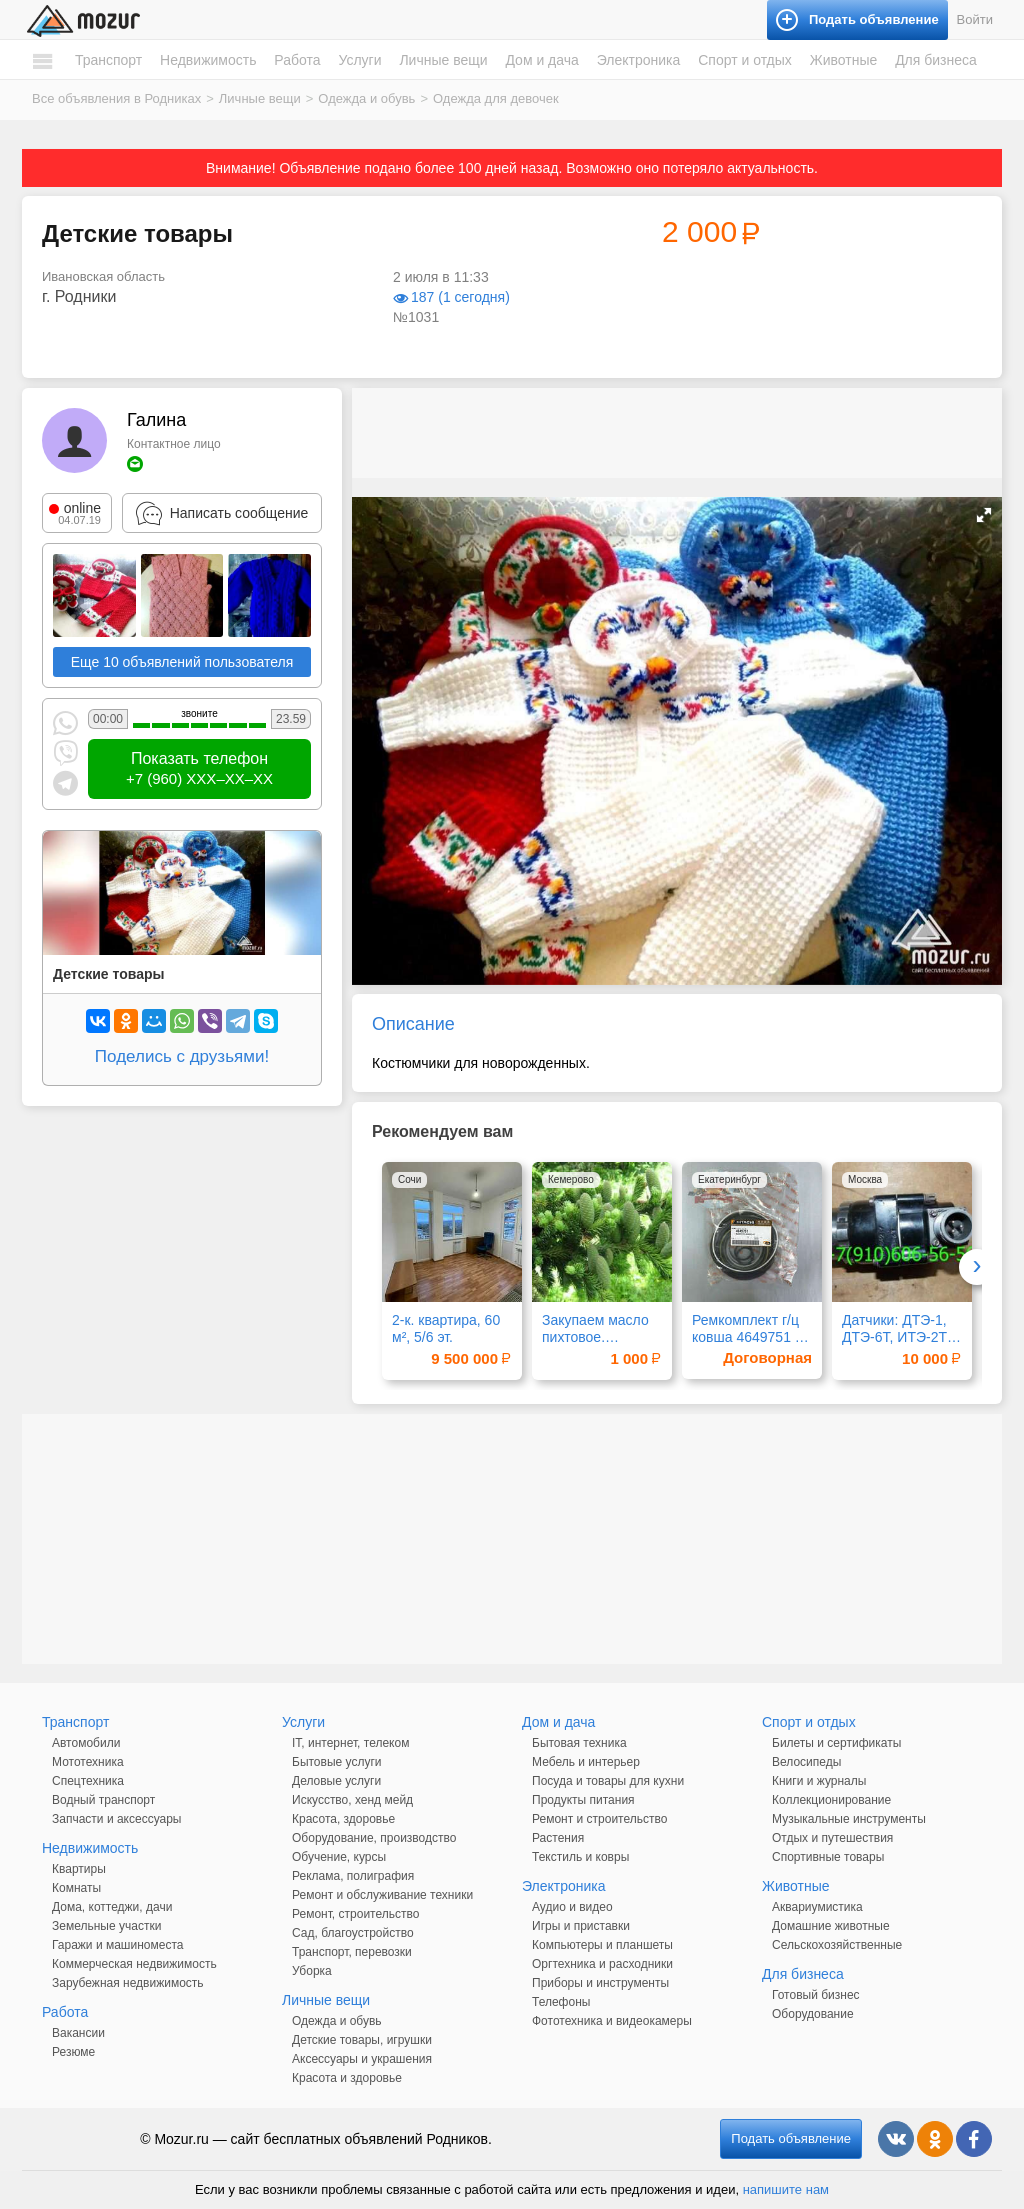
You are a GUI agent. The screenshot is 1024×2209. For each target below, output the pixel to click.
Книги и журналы (819, 1781)
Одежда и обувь (366, 98)
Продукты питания (583, 1800)
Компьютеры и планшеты (602, 1945)
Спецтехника (88, 1781)
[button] (984, 515)
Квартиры (79, 1869)
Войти (975, 19)
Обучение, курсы (339, 1857)
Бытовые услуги (337, 1762)
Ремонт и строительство (599, 1819)
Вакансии (78, 2033)
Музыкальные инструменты (849, 1819)
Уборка (312, 1971)
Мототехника (88, 1762)
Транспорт (108, 60)
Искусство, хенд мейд (352, 1800)
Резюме (73, 2052)
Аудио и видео (572, 1907)
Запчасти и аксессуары (117, 1819)
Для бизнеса (936, 60)
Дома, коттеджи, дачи (112, 1907)
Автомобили (86, 1743)
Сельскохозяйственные (837, 1945)
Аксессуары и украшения (362, 2059)
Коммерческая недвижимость (134, 1964)
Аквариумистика (817, 1907)
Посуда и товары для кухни (608, 1781)
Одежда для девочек (496, 98)
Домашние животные (831, 1926)
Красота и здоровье (347, 2078)
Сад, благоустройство (353, 1933)
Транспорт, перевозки (352, 1952)
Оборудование (813, 2014)
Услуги (359, 60)
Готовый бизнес (816, 1995)
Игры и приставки (581, 1926)
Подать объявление (791, 2138)
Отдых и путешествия (832, 1838)
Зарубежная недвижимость (128, 1983)
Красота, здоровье (343, 1819)
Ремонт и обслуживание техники (382, 1895)
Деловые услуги (336, 1781)
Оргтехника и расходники (602, 1964)
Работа (297, 60)
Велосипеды (806, 1762)
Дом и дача (541, 60)
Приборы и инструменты (600, 1983)
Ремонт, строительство (355, 1914)
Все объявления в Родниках (116, 98)
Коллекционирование (831, 1800)
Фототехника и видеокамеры (612, 2021)
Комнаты (76, 1888)
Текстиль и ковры (580, 1857)
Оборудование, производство (374, 1838)
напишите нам (786, 2189)
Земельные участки (106, 1926)
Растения (558, 1838)
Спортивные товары (828, 1857)
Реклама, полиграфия (353, 1876)
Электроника (639, 60)
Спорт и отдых (745, 60)
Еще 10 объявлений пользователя (182, 662)
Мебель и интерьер (586, 1762)
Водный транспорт (103, 1800)
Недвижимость (208, 60)
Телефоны (561, 2002)
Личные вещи (443, 60)
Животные (844, 60)
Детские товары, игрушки (362, 2040)
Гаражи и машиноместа (117, 1945)
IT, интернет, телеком (350, 1743)
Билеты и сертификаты (836, 1743)
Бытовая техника (579, 1743)
